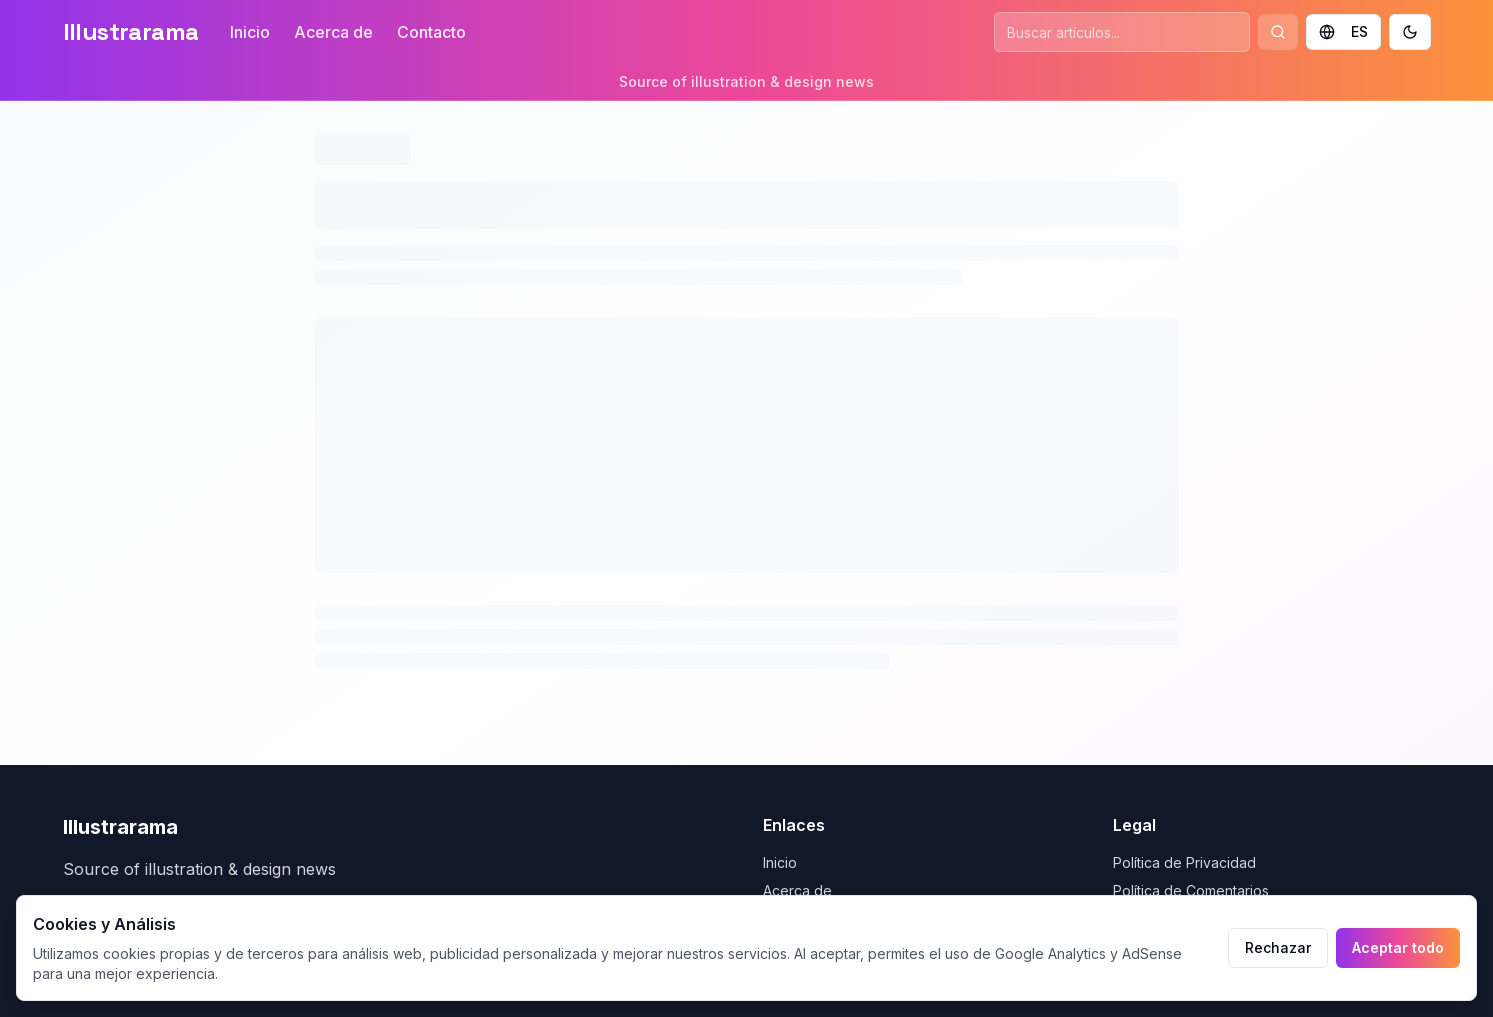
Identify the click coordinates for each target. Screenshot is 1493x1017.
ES (1343, 31)
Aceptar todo (1398, 947)
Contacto (431, 32)
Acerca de (333, 32)
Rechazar (1278, 947)
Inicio (250, 32)
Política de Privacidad (1184, 862)
